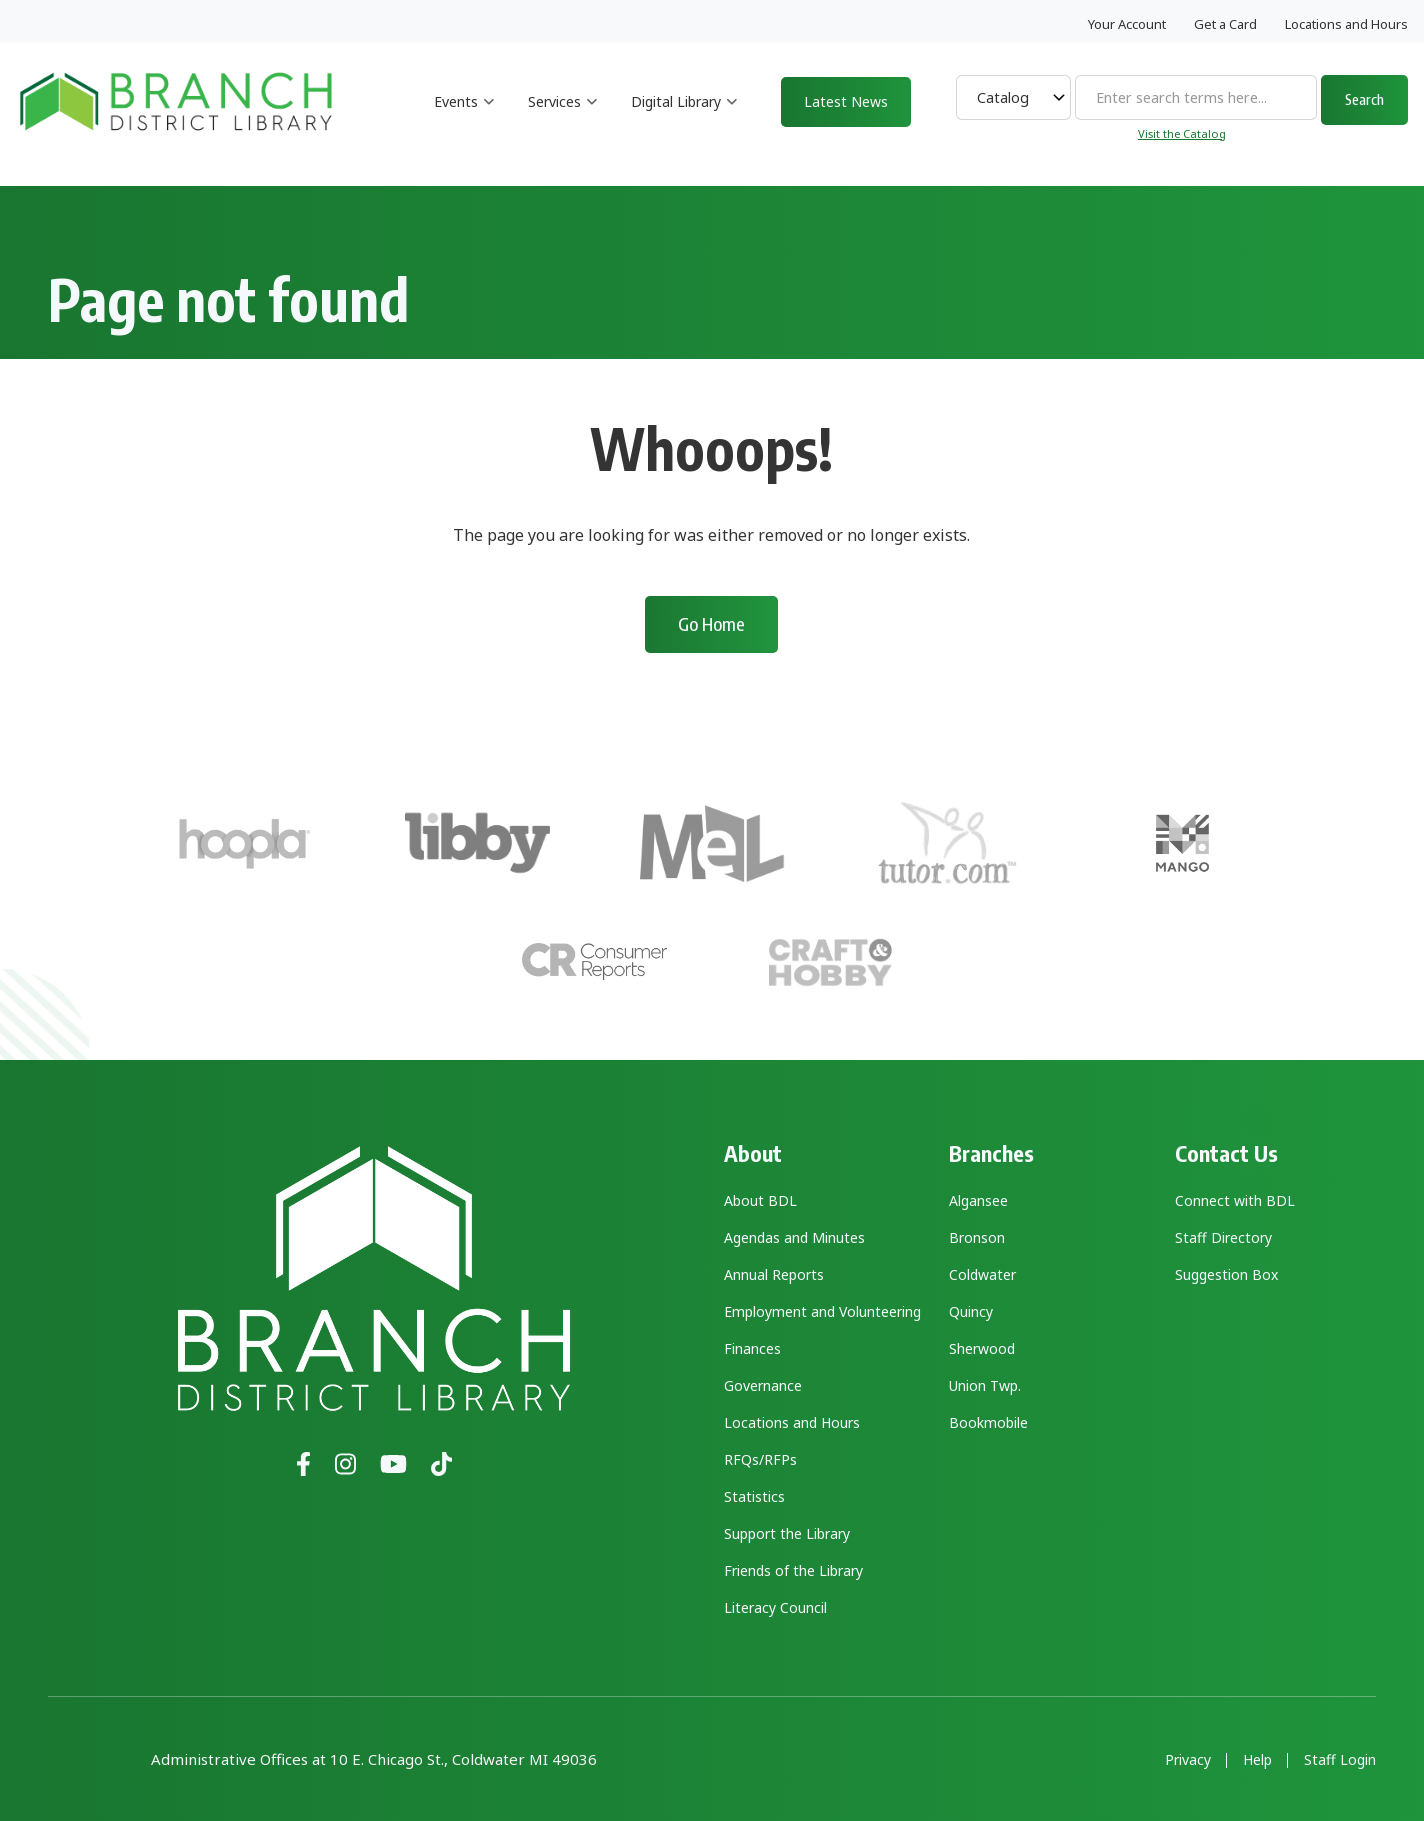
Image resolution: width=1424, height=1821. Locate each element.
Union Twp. (985, 1385)
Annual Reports (774, 1274)
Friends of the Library (793, 1570)
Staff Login (1340, 1760)
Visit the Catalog (1182, 133)
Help (1257, 1760)
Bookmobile (988, 1422)
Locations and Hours (1346, 24)
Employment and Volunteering (822, 1311)
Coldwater (982, 1274)
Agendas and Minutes (794, 1237)
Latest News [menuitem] (846, 101)
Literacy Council (775, 1607)
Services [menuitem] (563, 119)
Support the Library (787, 1533)
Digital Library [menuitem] (684, 119)
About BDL (760, 1200)
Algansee (978, 1200)
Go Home (711, 623)
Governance (763, 1385)
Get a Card (1225, 24)
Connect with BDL (1235, 1200)
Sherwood (982, 1348)
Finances (752, 1348)
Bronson (977, 1237)
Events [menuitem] (464, 119)
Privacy (1188, 1760)
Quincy (971, 1311)
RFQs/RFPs (760, 1459)
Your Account (1127, 24)
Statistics (754, 1496)
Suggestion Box (1226, 1274)
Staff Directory (1223, 1237)
